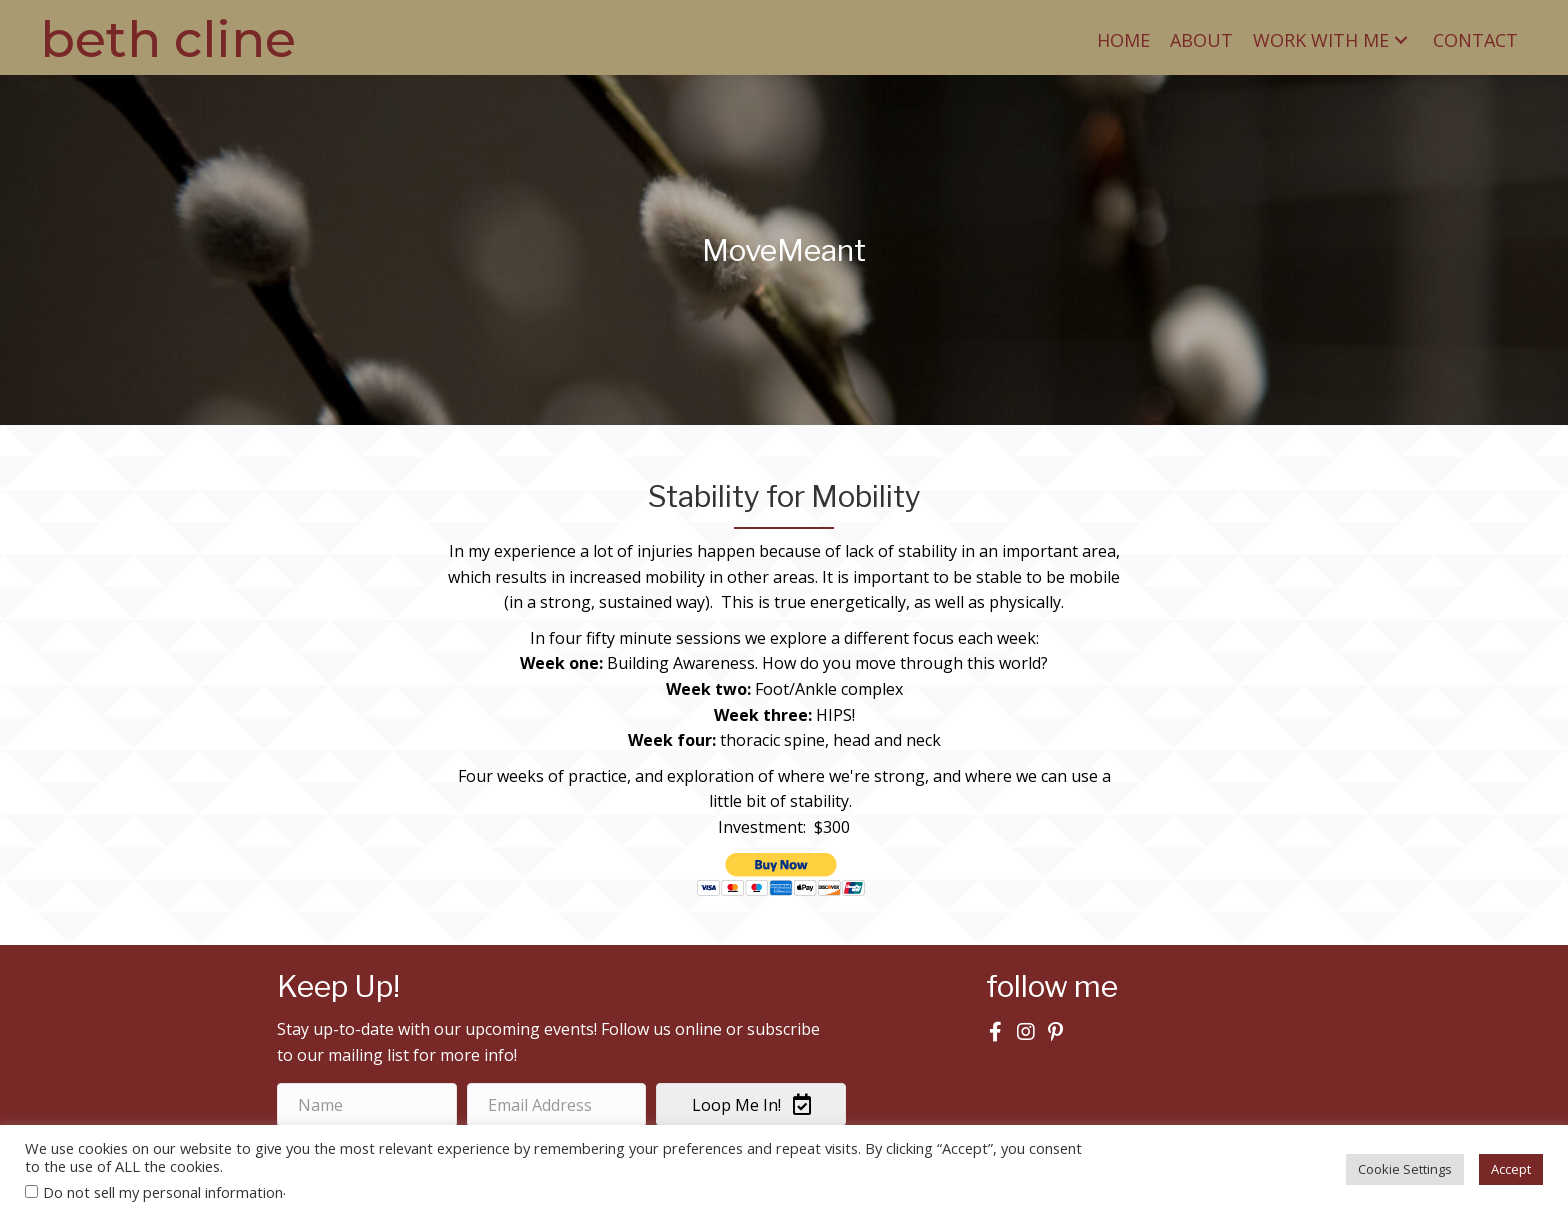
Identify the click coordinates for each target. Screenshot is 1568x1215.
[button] (1401, 39)
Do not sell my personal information (163, 1192)
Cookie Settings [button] (1405, 1169)
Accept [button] (1511, 1169)
